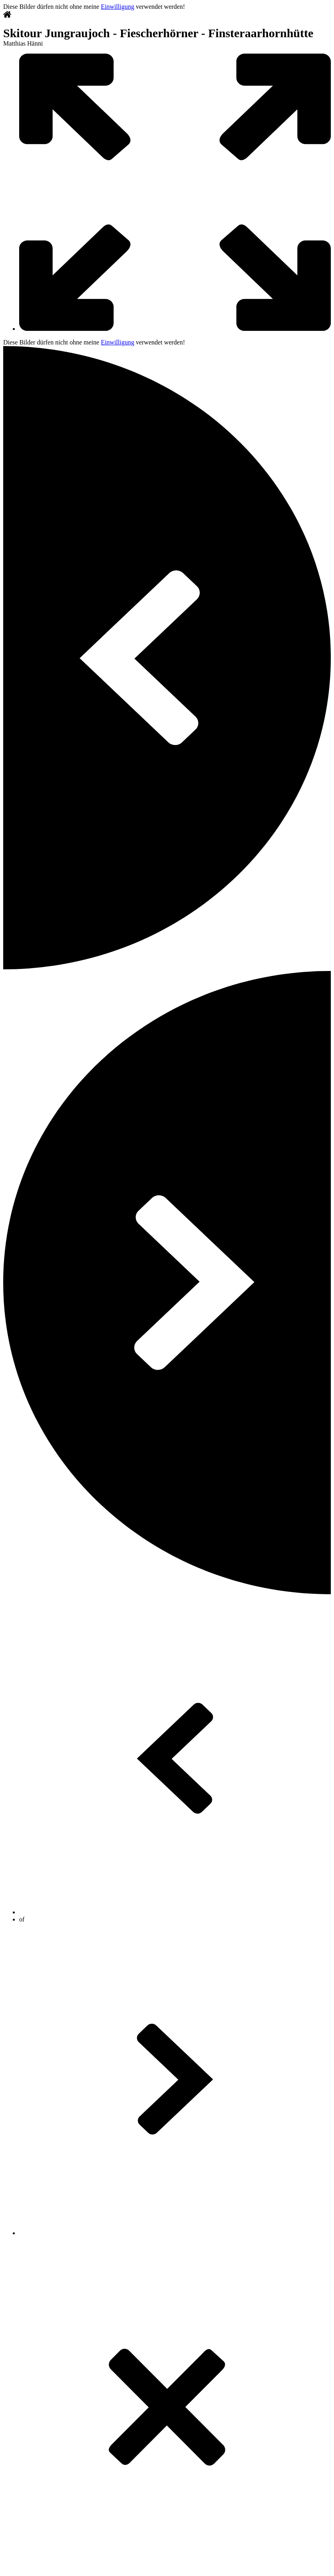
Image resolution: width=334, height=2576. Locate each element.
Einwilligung (117, 6)
